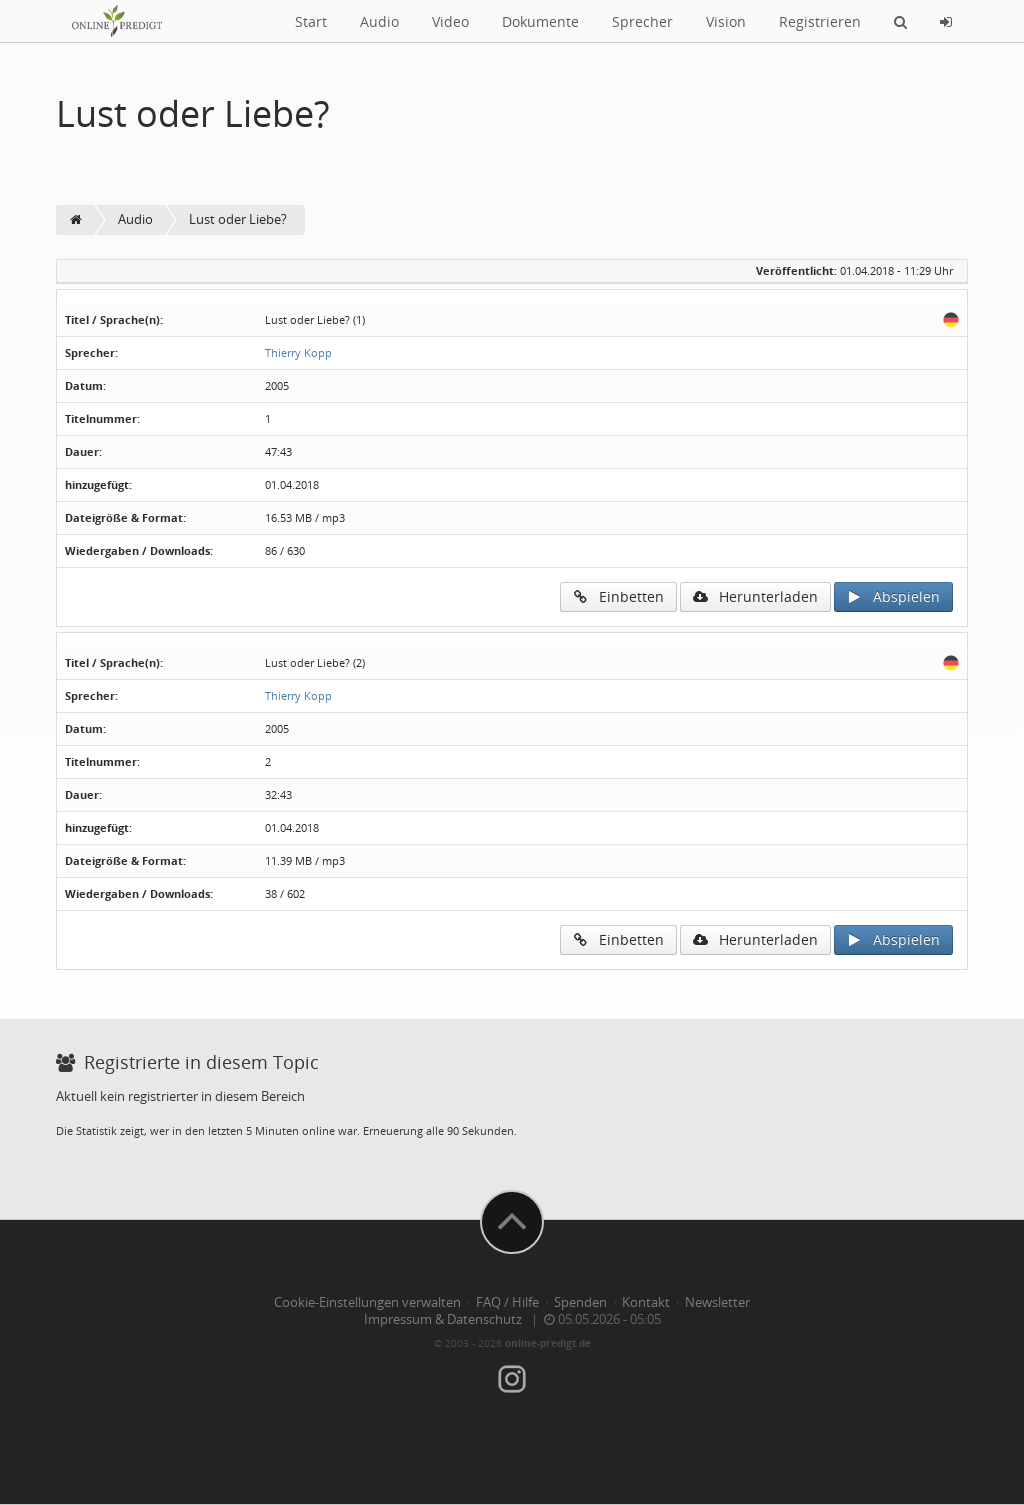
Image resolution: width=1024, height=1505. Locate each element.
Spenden (580, 1302)
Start (311, 21)
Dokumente (540, 21)
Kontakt (646, 1302)
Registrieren (820, 21)
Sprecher (642, 21)
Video (450, 21)
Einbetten (618, 596)
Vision (726, 21)
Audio (379, 21)
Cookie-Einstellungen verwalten (367, 1302)
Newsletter (717, 1302)
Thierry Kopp (298, 352)
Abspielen (893, 596)
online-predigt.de (548, 1343)
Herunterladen (755, 596)
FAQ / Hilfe (507, 1302)
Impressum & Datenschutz (443, 1319)
